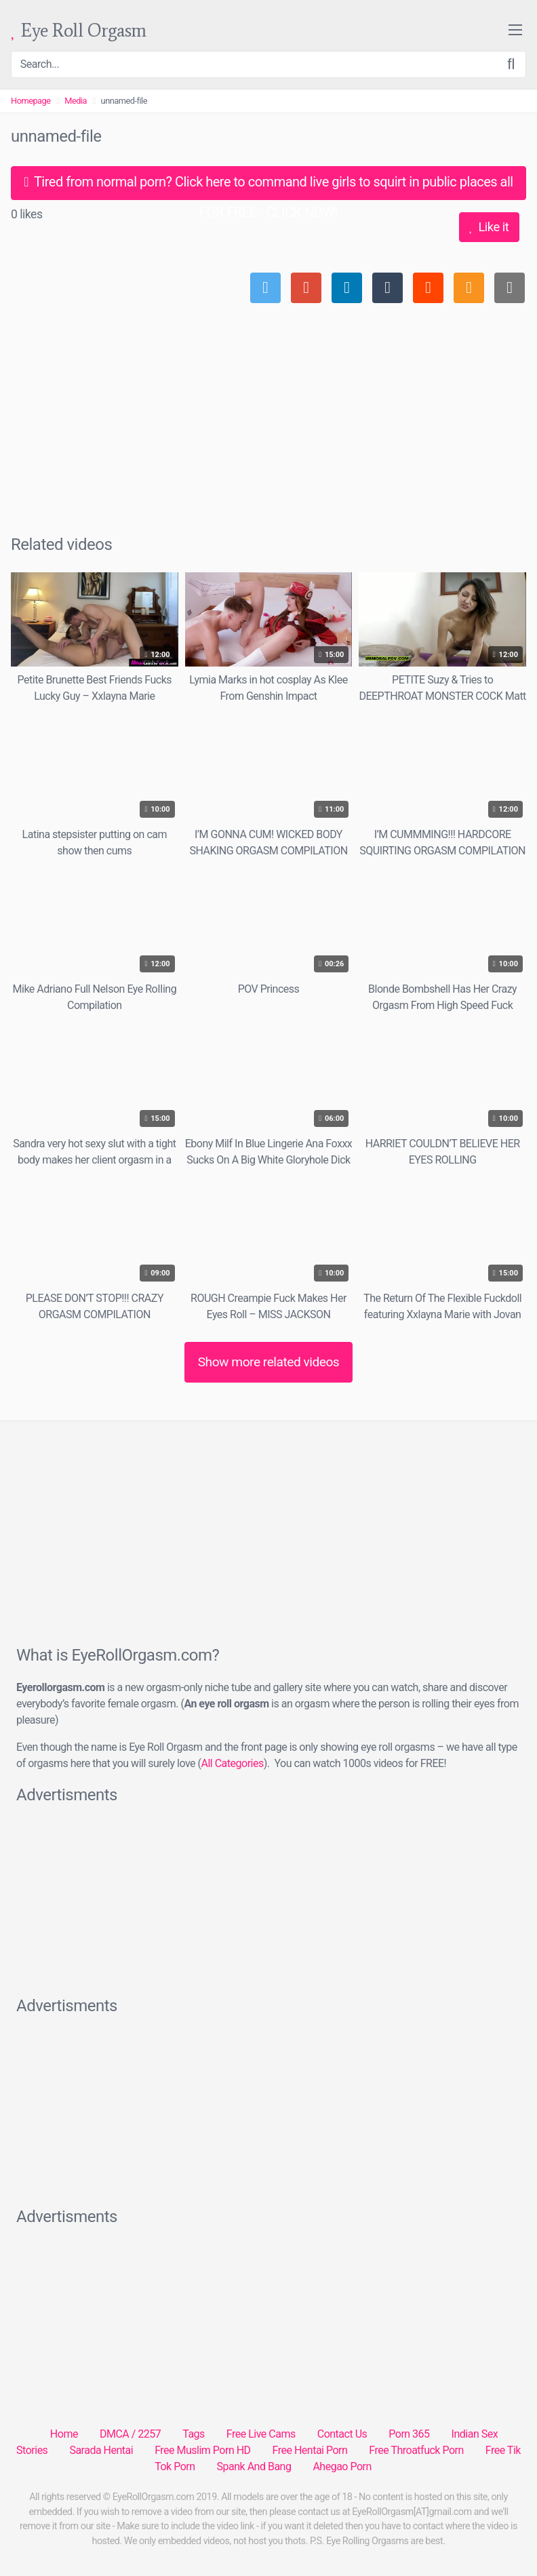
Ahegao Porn (342, 2466)
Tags (193, 2434)
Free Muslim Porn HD (202, 2450)
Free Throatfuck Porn (416, 2450)
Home (64, 2434)
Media (75, 101)
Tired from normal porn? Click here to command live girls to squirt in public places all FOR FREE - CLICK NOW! (268, 187)
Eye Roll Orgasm (78, 31)
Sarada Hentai (101, 2450)
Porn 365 (409, 2434)
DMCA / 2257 (130, 2434)
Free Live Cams (261, 2434)
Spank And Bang (254, 2466)
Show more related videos (269, 1362)
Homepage (31, 101)
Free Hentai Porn (310, 2450)
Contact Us (342, 2434)
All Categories (232, 1763)
